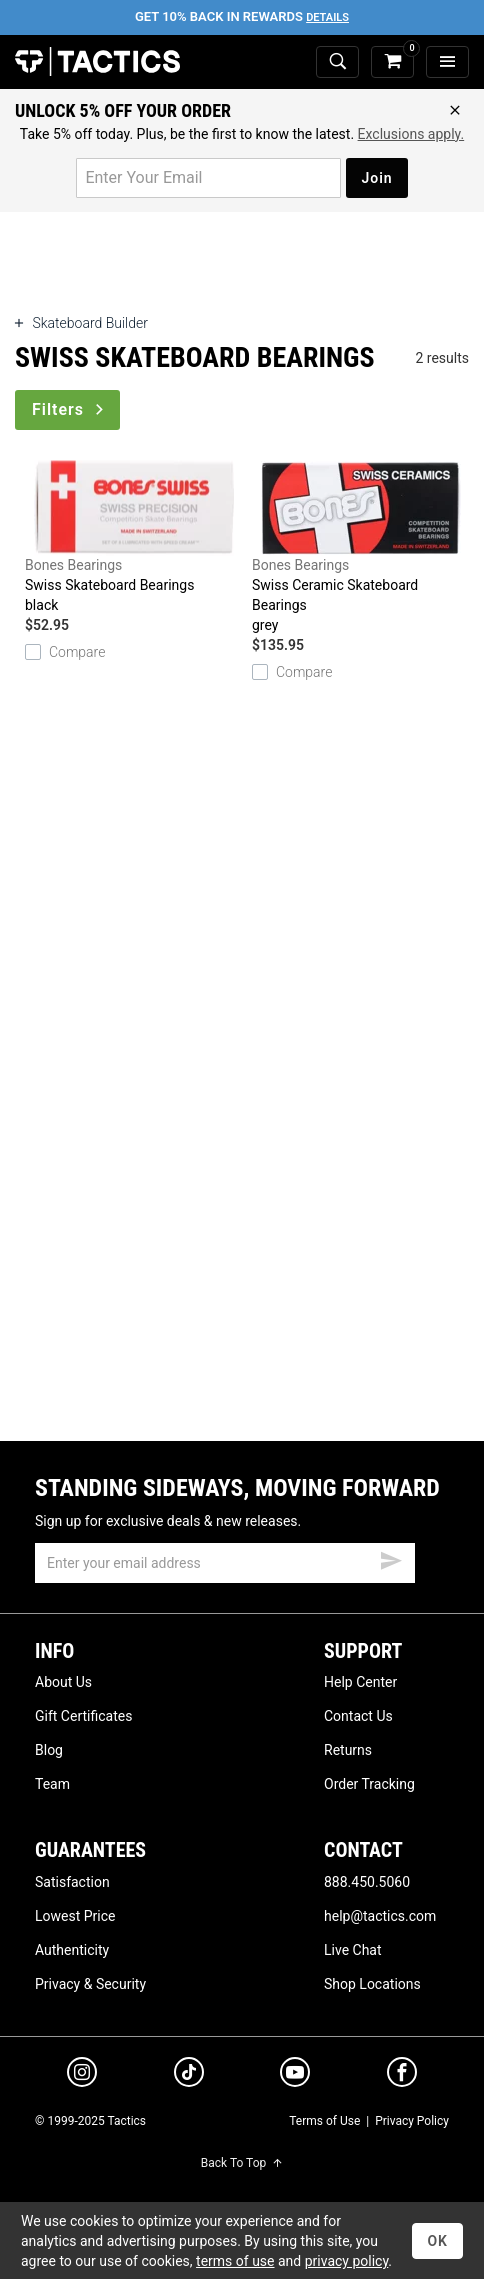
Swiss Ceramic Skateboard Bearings (360, 547)
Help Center (360, 1682)
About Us (63, 1682)
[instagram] (82, 2075)
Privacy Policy (412, 2121)
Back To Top (242, 2163)
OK (437, 2241)
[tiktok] (189, 2075)
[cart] (392, 62)
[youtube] (295, 2076)
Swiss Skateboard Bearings (133, 537)
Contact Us (358, 1716)
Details (327, 17)
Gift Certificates (83, 1716)
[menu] (447, 62)
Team (52, 1784)
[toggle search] (337, 62)
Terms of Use (324, 2121)
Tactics (97, 62)
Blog (49, 1750)
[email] (225, 1563)
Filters (69, 409)
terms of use (235, 2261)
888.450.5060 (367, 1882)
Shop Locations (372, 1984)
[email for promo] (208, 178)
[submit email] (391, 1558)
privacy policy (347, 2261)
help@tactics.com (380, 1916)
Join (376, 178)
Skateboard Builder (81, 323)
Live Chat (353, 1950)
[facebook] (402, 2076)
